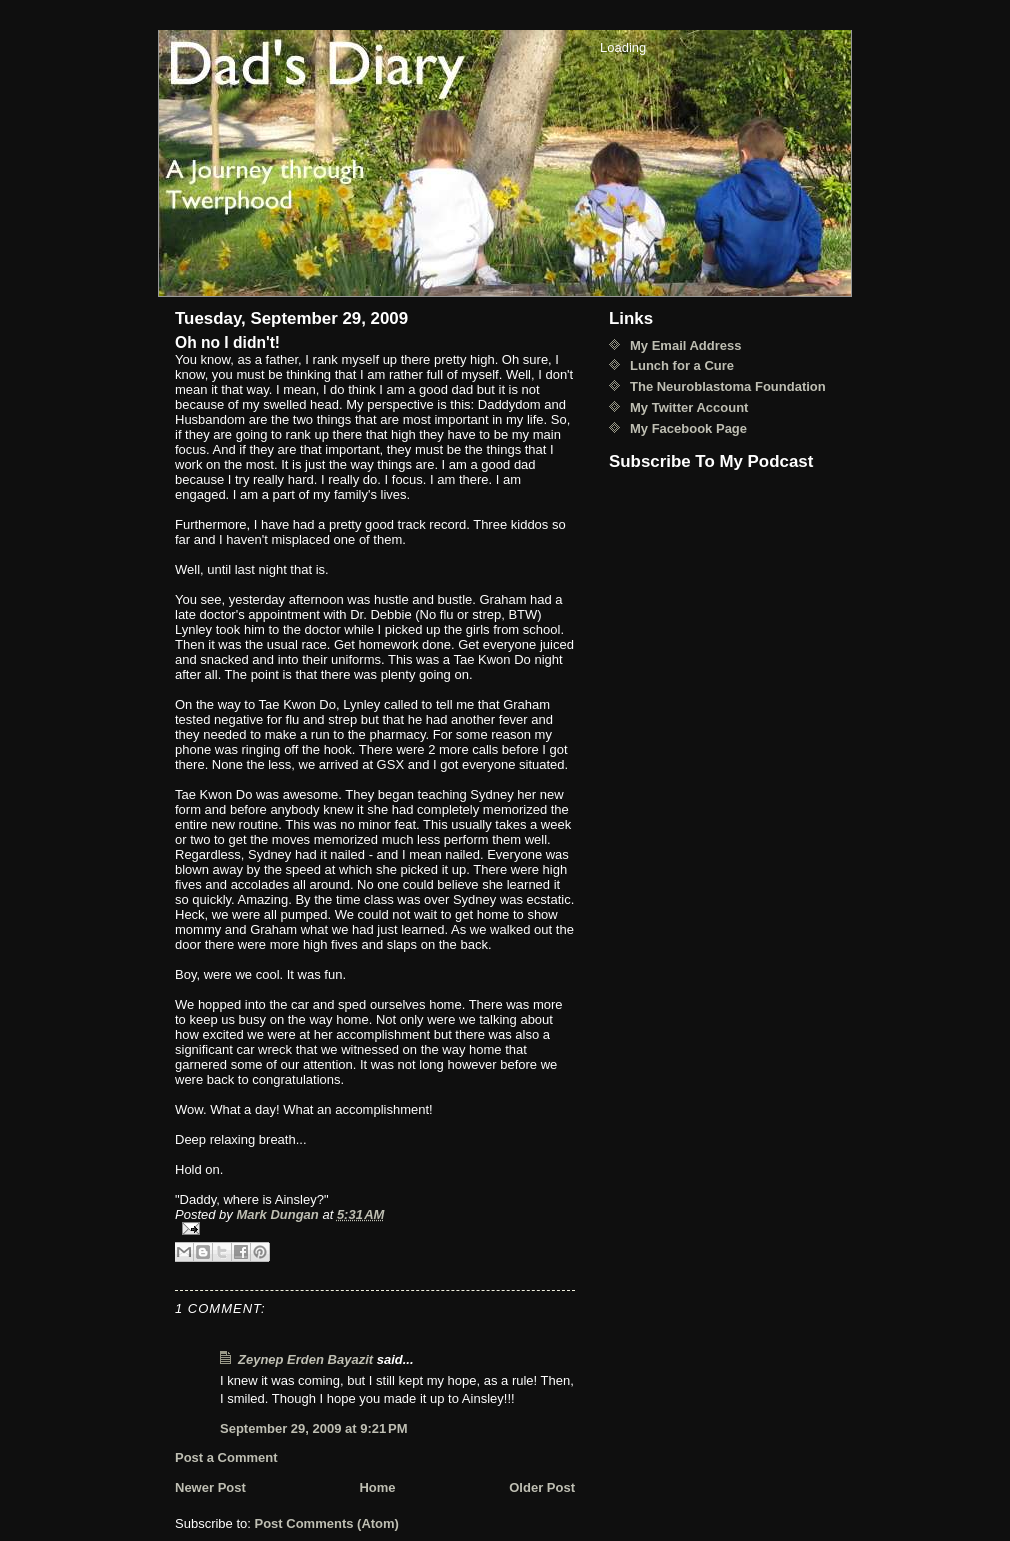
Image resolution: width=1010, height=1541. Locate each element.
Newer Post (210, 1487)
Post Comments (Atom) (327, 1523)
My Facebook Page (688, 428)
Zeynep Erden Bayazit (305, 1359)
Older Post (542, 1487)
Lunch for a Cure (682, 365)
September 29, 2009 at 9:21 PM (314, 1428)
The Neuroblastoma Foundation (728, 386)
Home (377, 1487)
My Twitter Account (689, 407)
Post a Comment (226, 1457)
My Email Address (686, 345)
